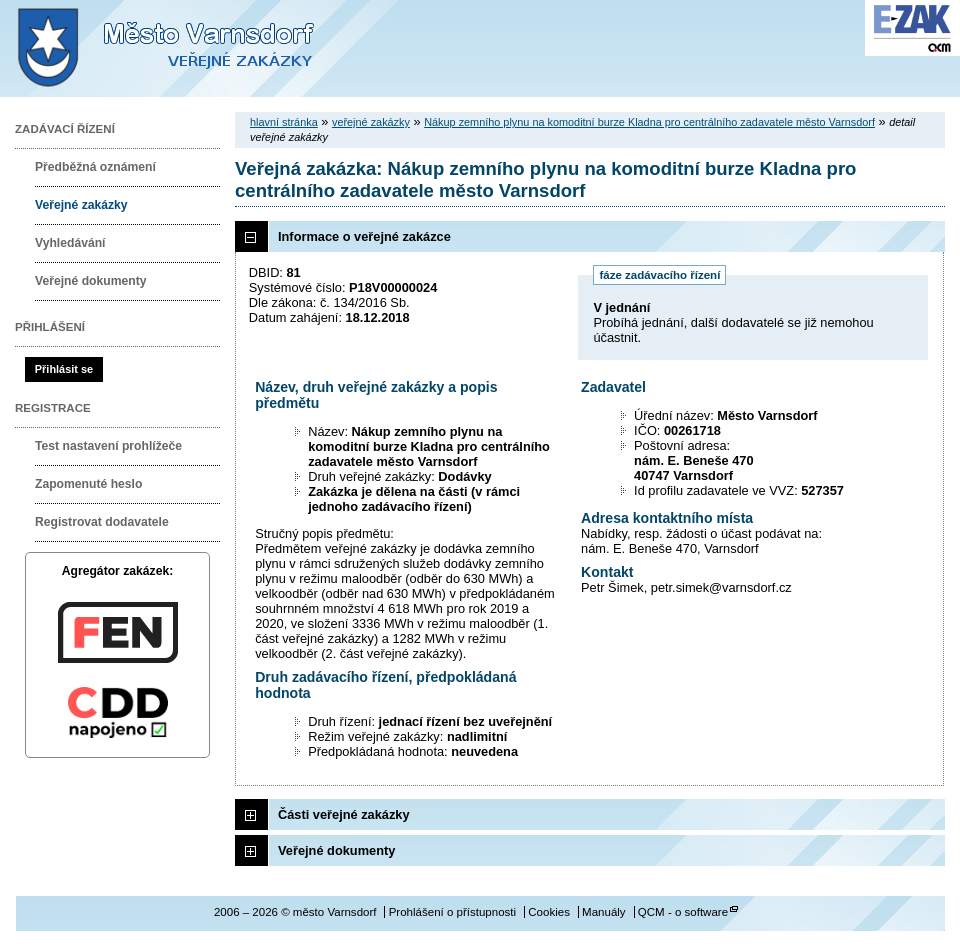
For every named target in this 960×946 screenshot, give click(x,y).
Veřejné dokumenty (90, 281)
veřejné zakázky (371, 122)
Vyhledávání (70, 243)
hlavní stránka (284, 122)
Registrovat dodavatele (102, 522)
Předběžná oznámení (95, 167)
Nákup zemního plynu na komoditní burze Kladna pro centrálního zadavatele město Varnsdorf (649, 122)
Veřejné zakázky (81, 205)
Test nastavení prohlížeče (108, 446)
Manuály (604, 912)
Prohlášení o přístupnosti (452, 912)
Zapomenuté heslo (88, 484)
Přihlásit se (64, 369)
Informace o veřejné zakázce (364, 236)
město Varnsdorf (200, 48)
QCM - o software (683, 912)
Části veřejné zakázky (344, 814)
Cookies (549, 912)
